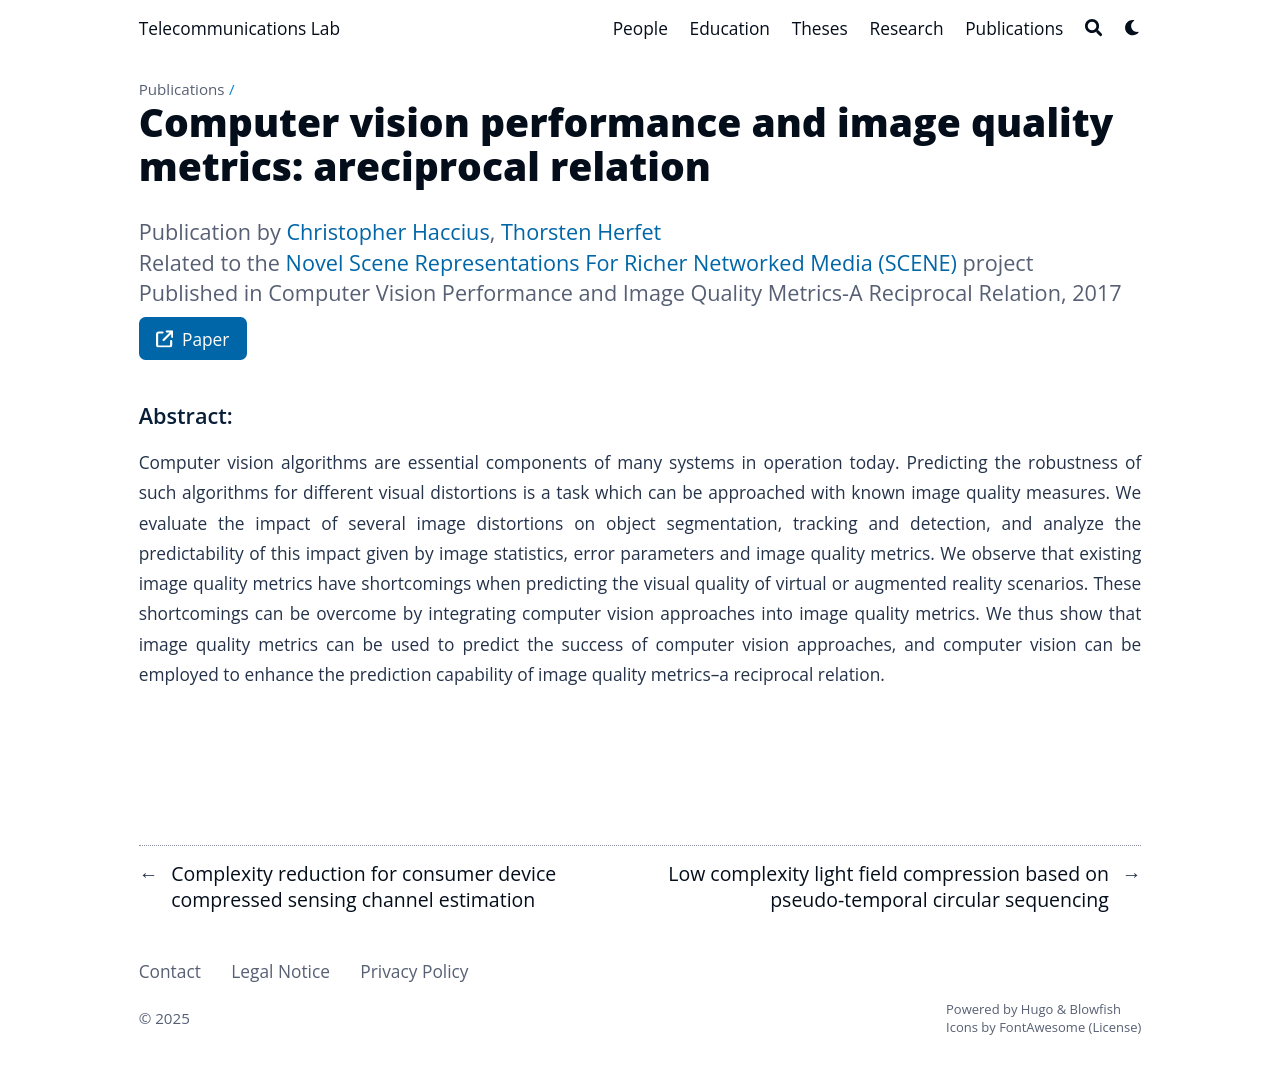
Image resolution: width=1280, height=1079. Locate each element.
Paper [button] (192, 341)
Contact (170, 971)
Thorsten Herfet (581, 231)
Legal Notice (280, 971)
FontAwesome (1042, 1027)
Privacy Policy (414, 971)
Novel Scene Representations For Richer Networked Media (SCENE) (621, 262)
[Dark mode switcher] (1132, 27)
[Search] (1093, 27)
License (1114, 1027)
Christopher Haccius (387, 231)
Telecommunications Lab (239, 28)
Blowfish (1095, 1009)
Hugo (1037, 1009)
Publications (182, 89)
